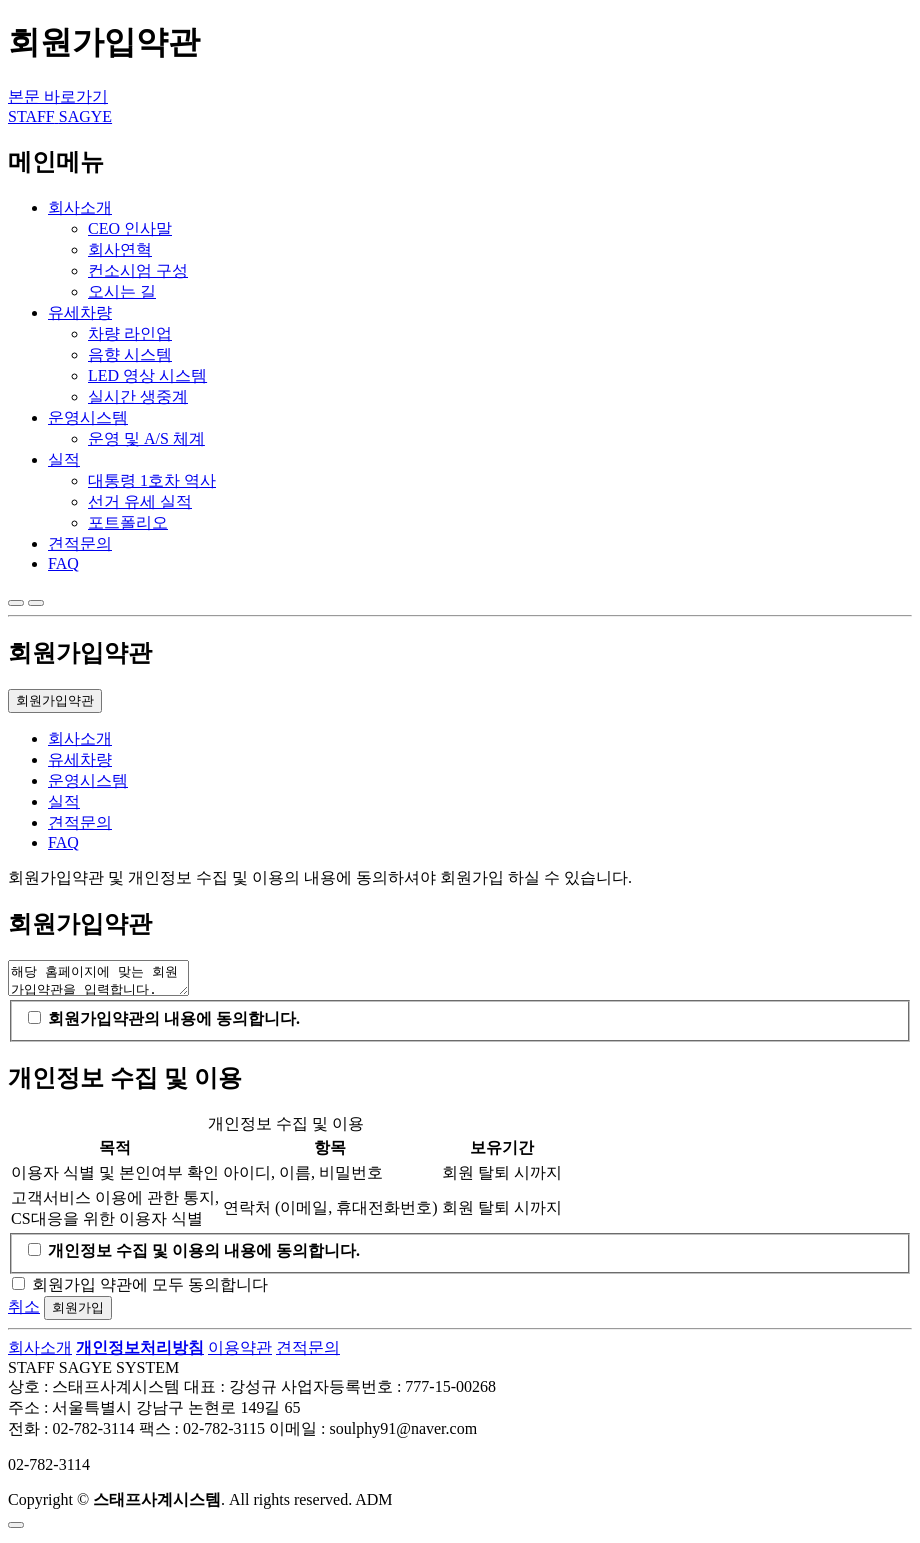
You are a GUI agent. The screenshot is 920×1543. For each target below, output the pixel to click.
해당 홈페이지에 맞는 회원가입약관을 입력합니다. (108, 981)
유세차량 (80, 312)
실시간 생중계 (138, 396)
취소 (24, 1312)
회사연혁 (120, 249)
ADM (373, 1505)
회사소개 (80, 207)
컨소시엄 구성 (138, 270)
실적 (64, 459)
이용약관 (240, 1353)
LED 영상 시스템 (147, 375)
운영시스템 (88, 417)
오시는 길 (122, 291)
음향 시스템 (130, 354)
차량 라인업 (130, 333)
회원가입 (78, 1313)
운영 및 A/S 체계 (146, 438)
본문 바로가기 (58, 96)
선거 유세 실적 (140, 501)
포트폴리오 (128, 522)
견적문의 (80, 543)
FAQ (63, 563)
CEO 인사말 (130, 228)
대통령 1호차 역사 (152, 480)
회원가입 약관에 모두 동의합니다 (150, 1290)
